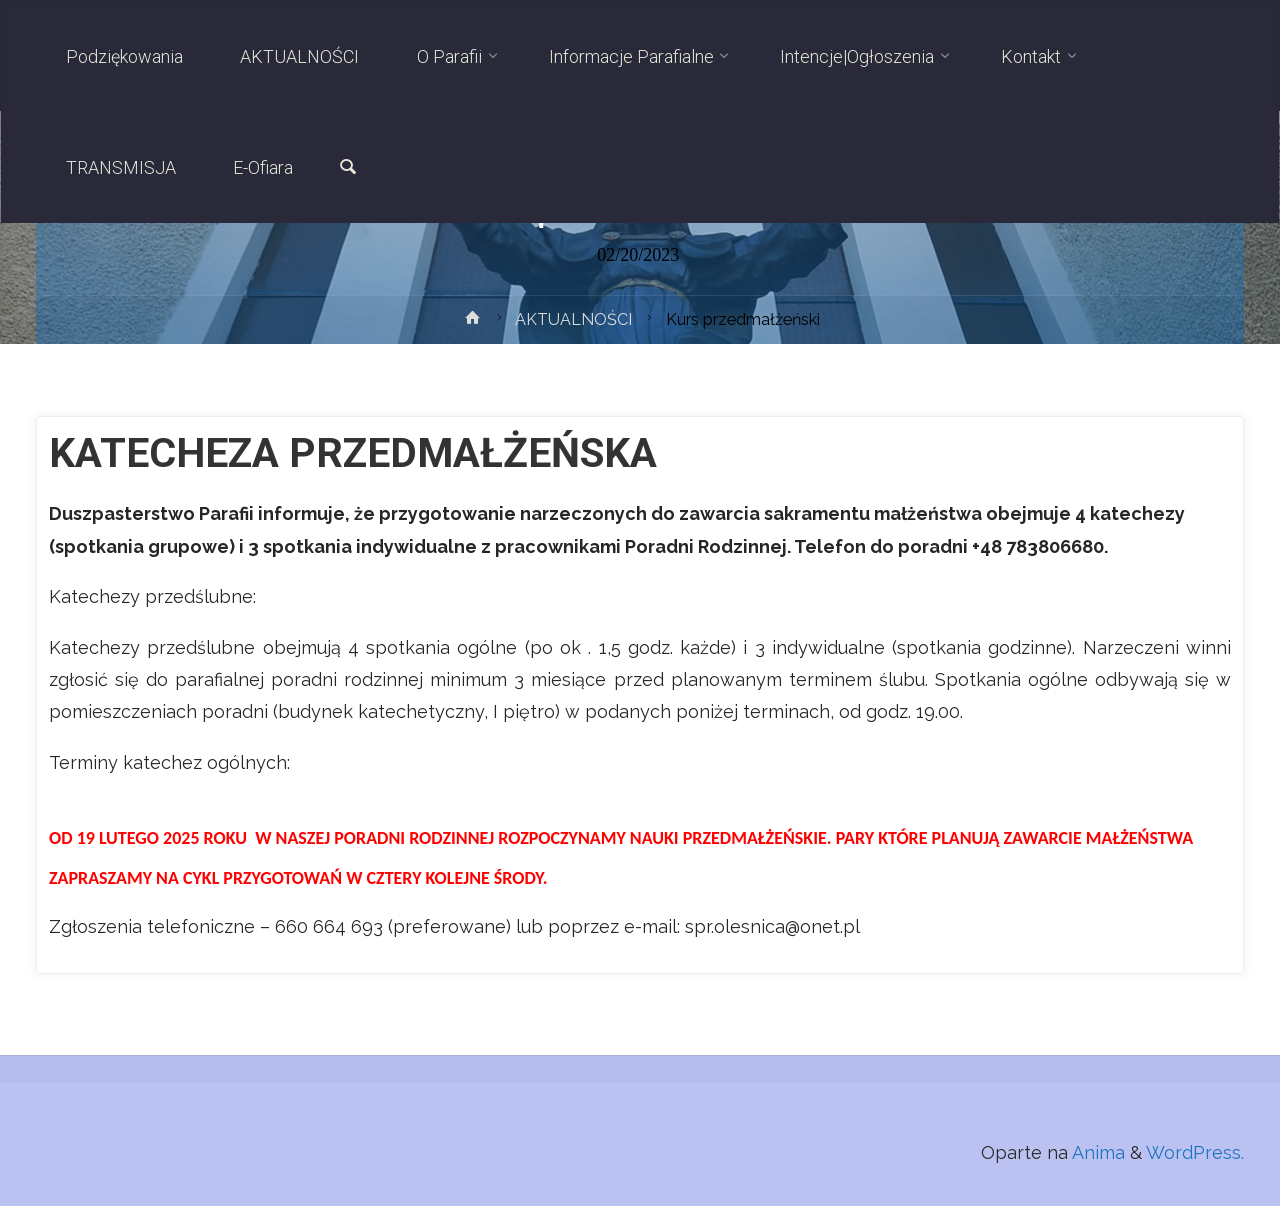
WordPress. (1195, 1152)
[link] (348, 168)
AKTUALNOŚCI (573, 319)
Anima (1096, 1152)
